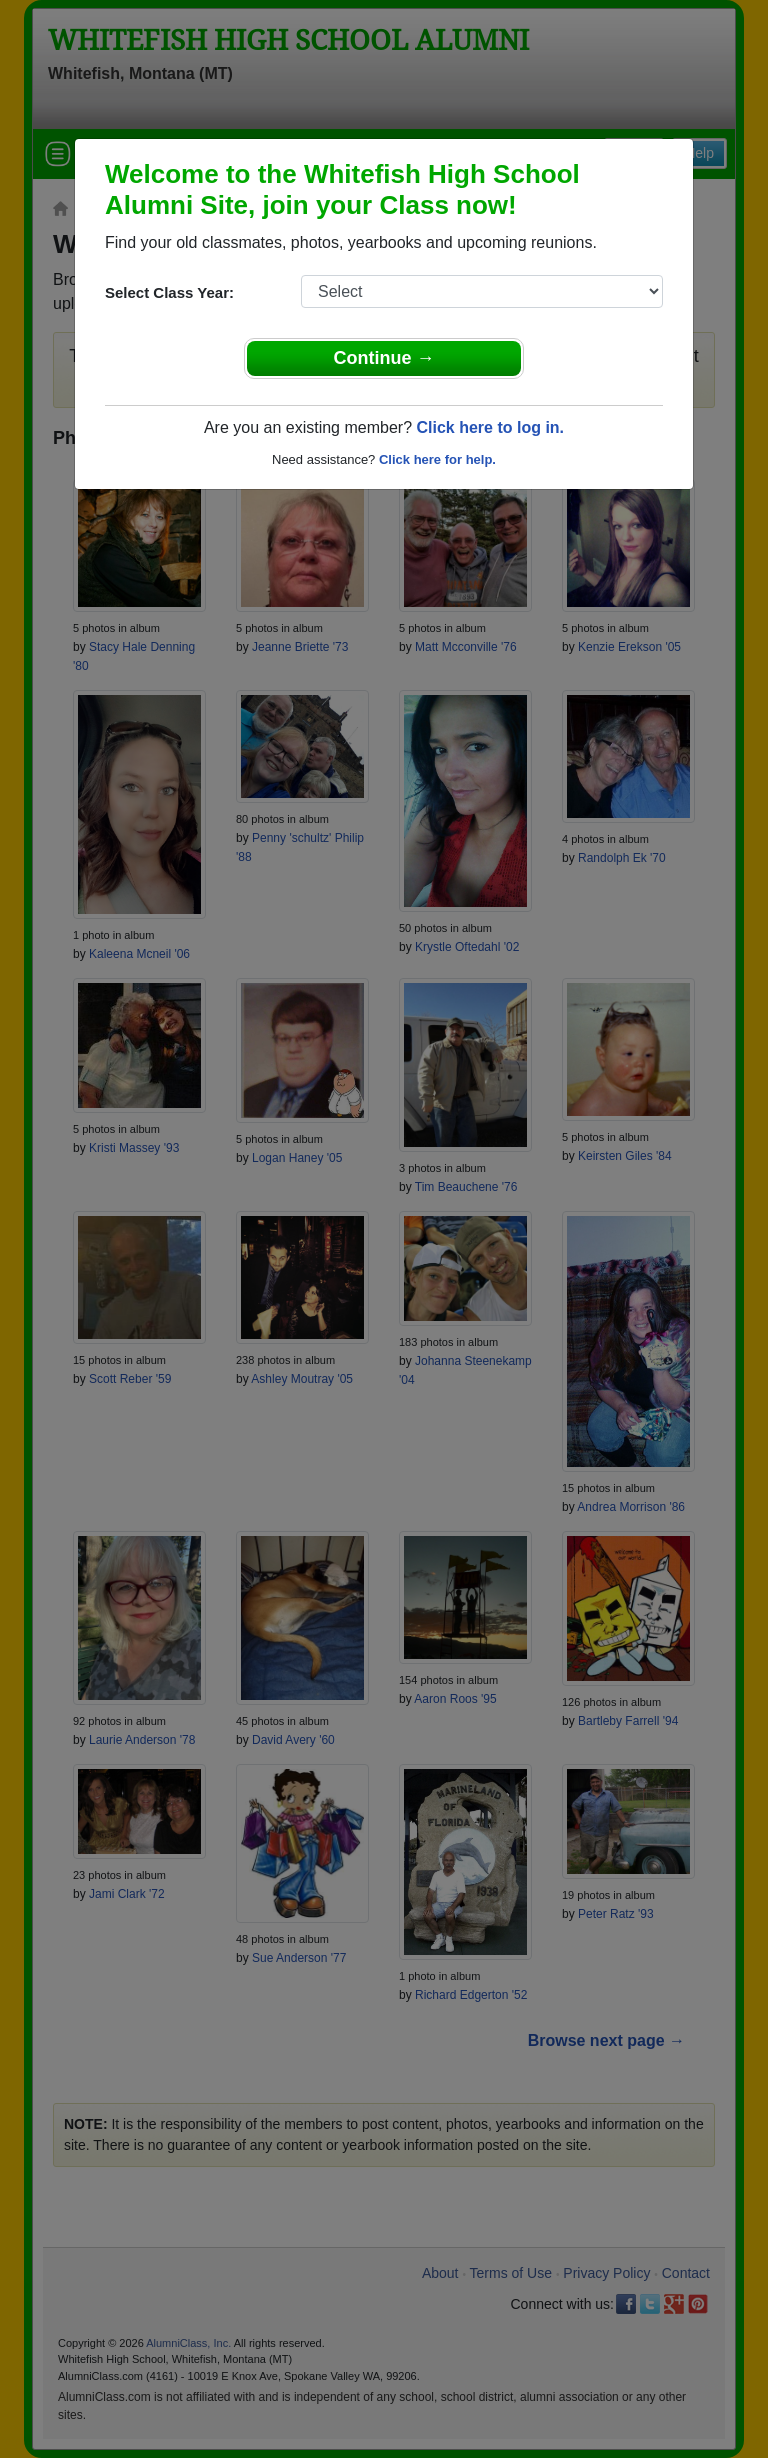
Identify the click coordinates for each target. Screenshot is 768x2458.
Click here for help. (437, 459)
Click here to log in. (490, 427)
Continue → (384, 358)
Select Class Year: (169, 292)
